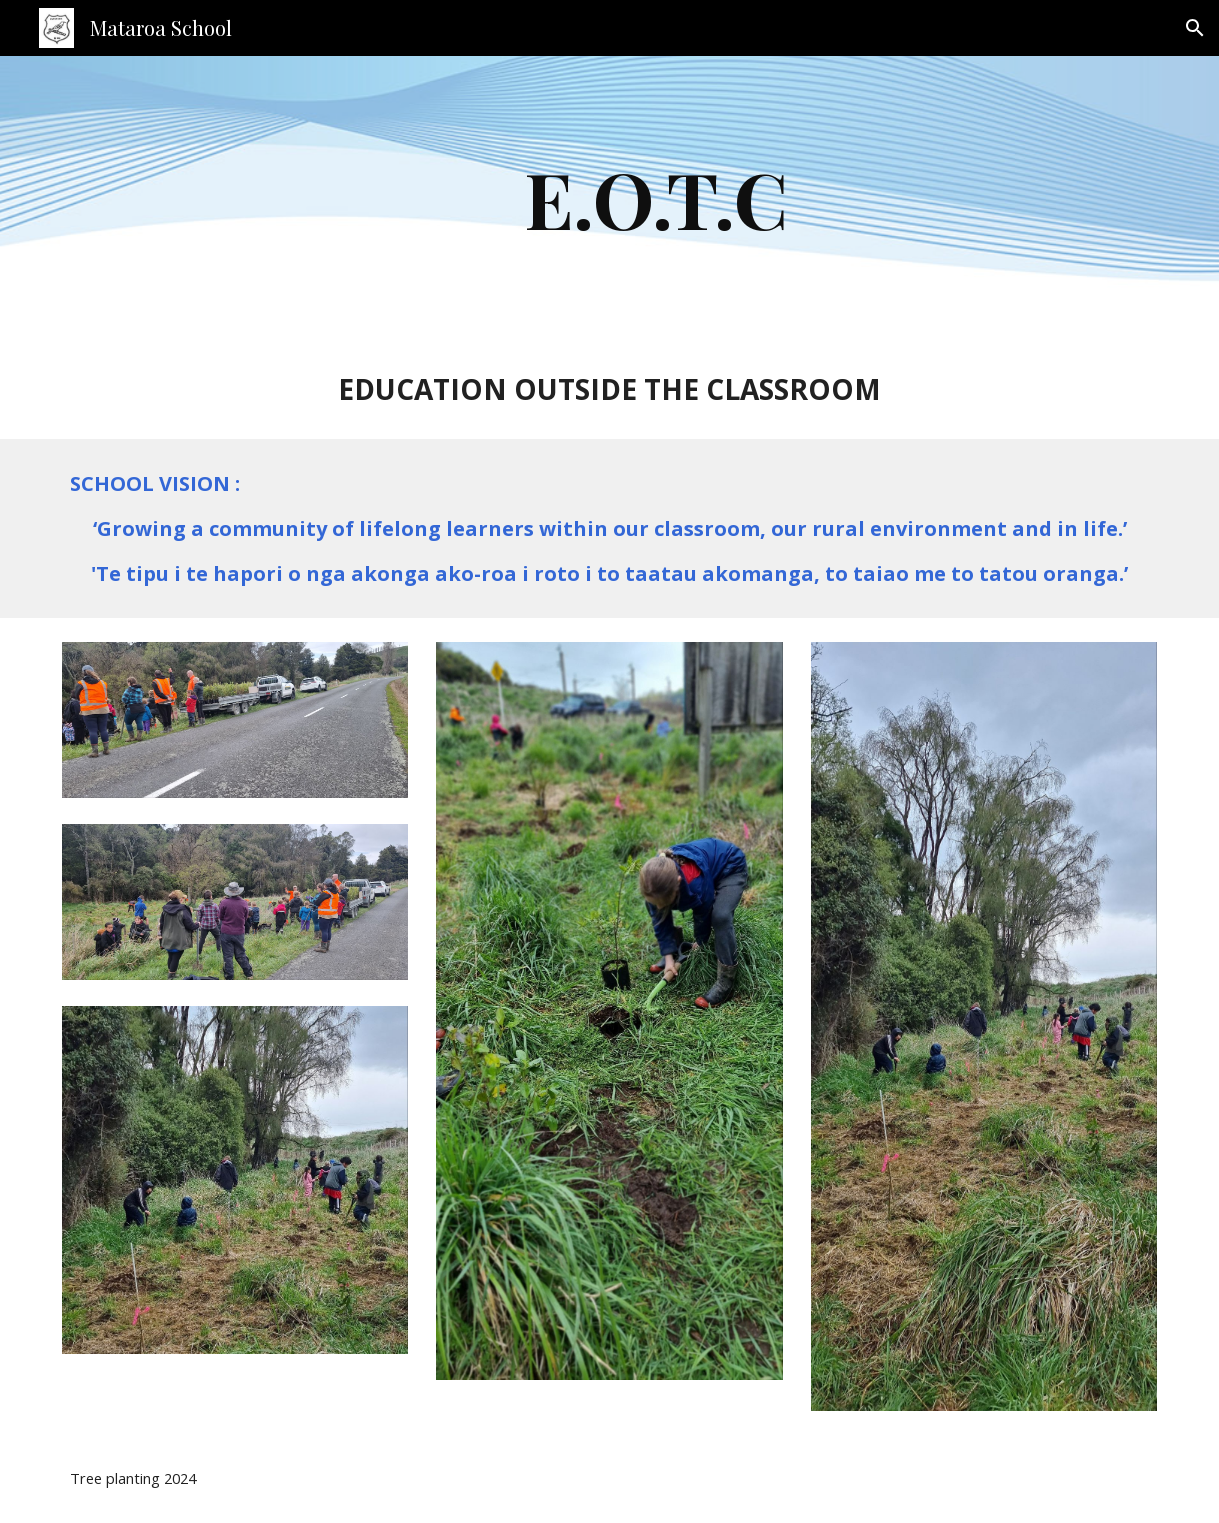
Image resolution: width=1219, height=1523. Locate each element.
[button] (1195, 28)
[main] (656, 198)
